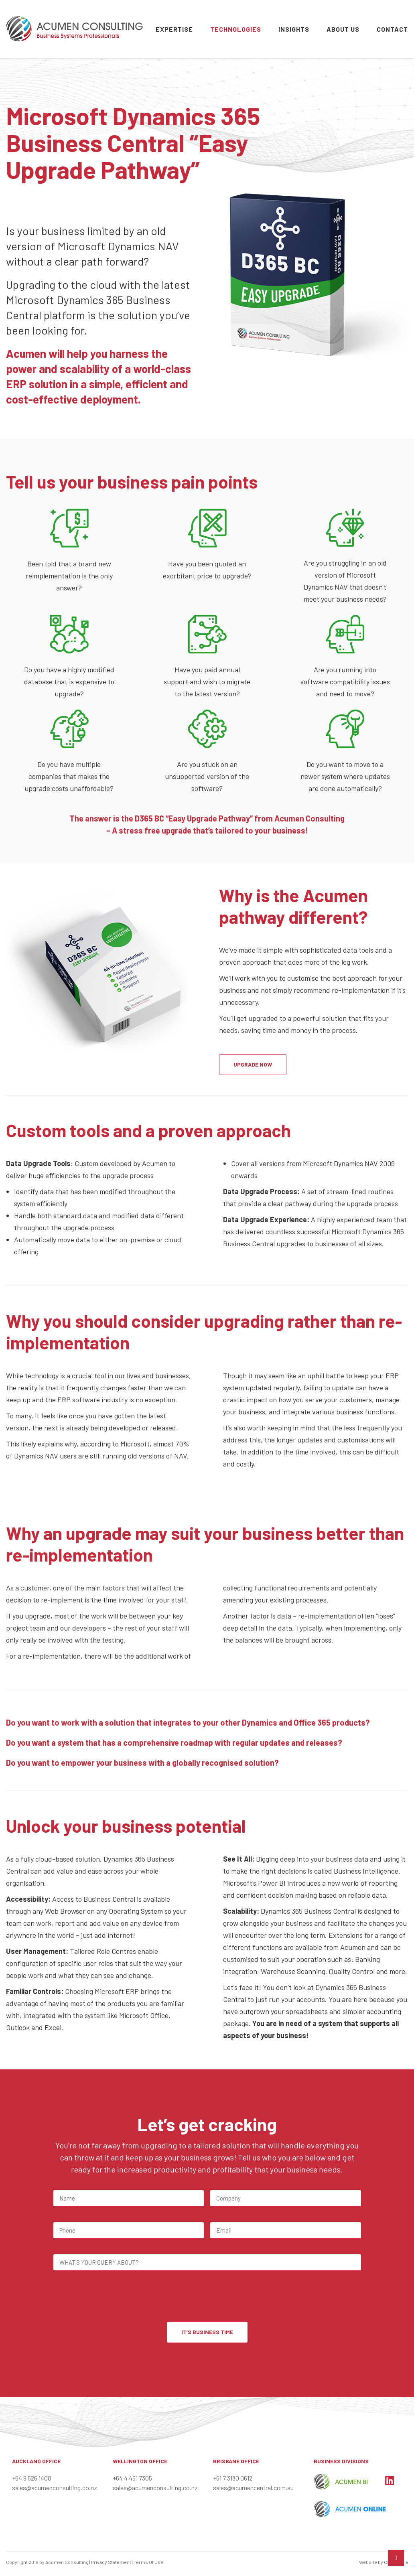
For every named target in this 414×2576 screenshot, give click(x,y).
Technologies (235, 29)
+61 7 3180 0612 (232, 2478)
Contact (392, 29)
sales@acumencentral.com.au (253, 2487)
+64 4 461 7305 (132, 2478)
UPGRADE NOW (252, 1064)
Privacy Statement (111, 2562)
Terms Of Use (148, 2562)
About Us (343, 29)
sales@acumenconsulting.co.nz (54, 2487)
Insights (293, 29)
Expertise (174, 29)
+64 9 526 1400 (31, 2478)
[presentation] (114, 2297)
